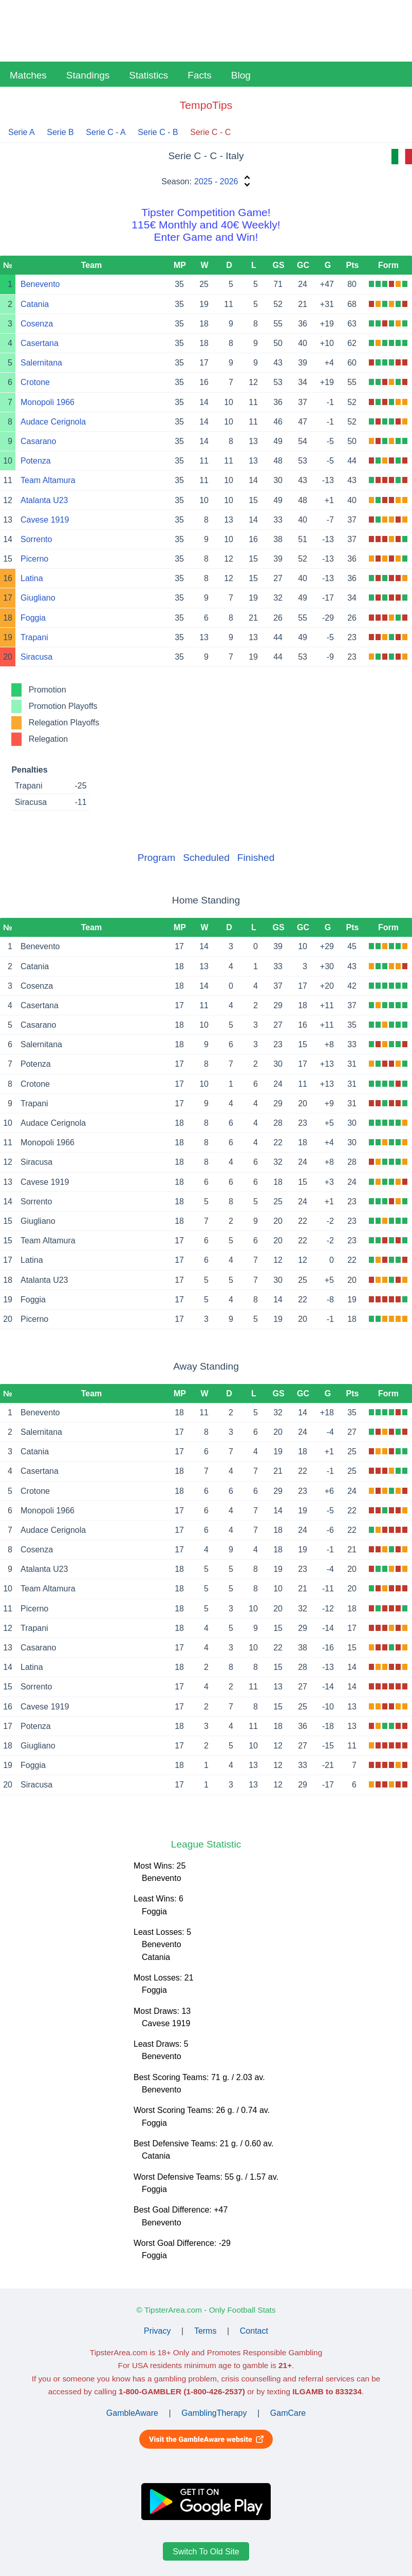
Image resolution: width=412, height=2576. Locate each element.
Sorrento (36, 539)
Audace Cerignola (53, 421)
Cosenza (37, 323)
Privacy (157, 2331)
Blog (241, 75)
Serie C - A (105, 132)
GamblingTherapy (214, 2413)
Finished (256, 857)
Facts (199, 75)
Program (157, 857)
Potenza (36, 460)
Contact (254, 2331)
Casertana (40, 343)
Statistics (148, 75)
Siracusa (36, 656)
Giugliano (38, 597)
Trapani (34, 637)
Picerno (34, 558)
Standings (88, 75)
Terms (205, 2331)
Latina (32, 578)
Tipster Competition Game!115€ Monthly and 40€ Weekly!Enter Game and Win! (206, 224)
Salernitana (41, 362)
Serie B (60, 132)
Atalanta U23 (44, 500)
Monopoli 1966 (47, 402)
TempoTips (206, 105)
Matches (28, 75)
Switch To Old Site (206, 2551)
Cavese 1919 (45, 519)
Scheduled (206, 857)
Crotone (35, 382)
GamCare (288, 2413)
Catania (35, 304)
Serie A (21, 132)
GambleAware (132, 2413)
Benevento (40, 284)
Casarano (38, 441)
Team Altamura (48, 480)
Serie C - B (158, 132)
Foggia (33, 617)
